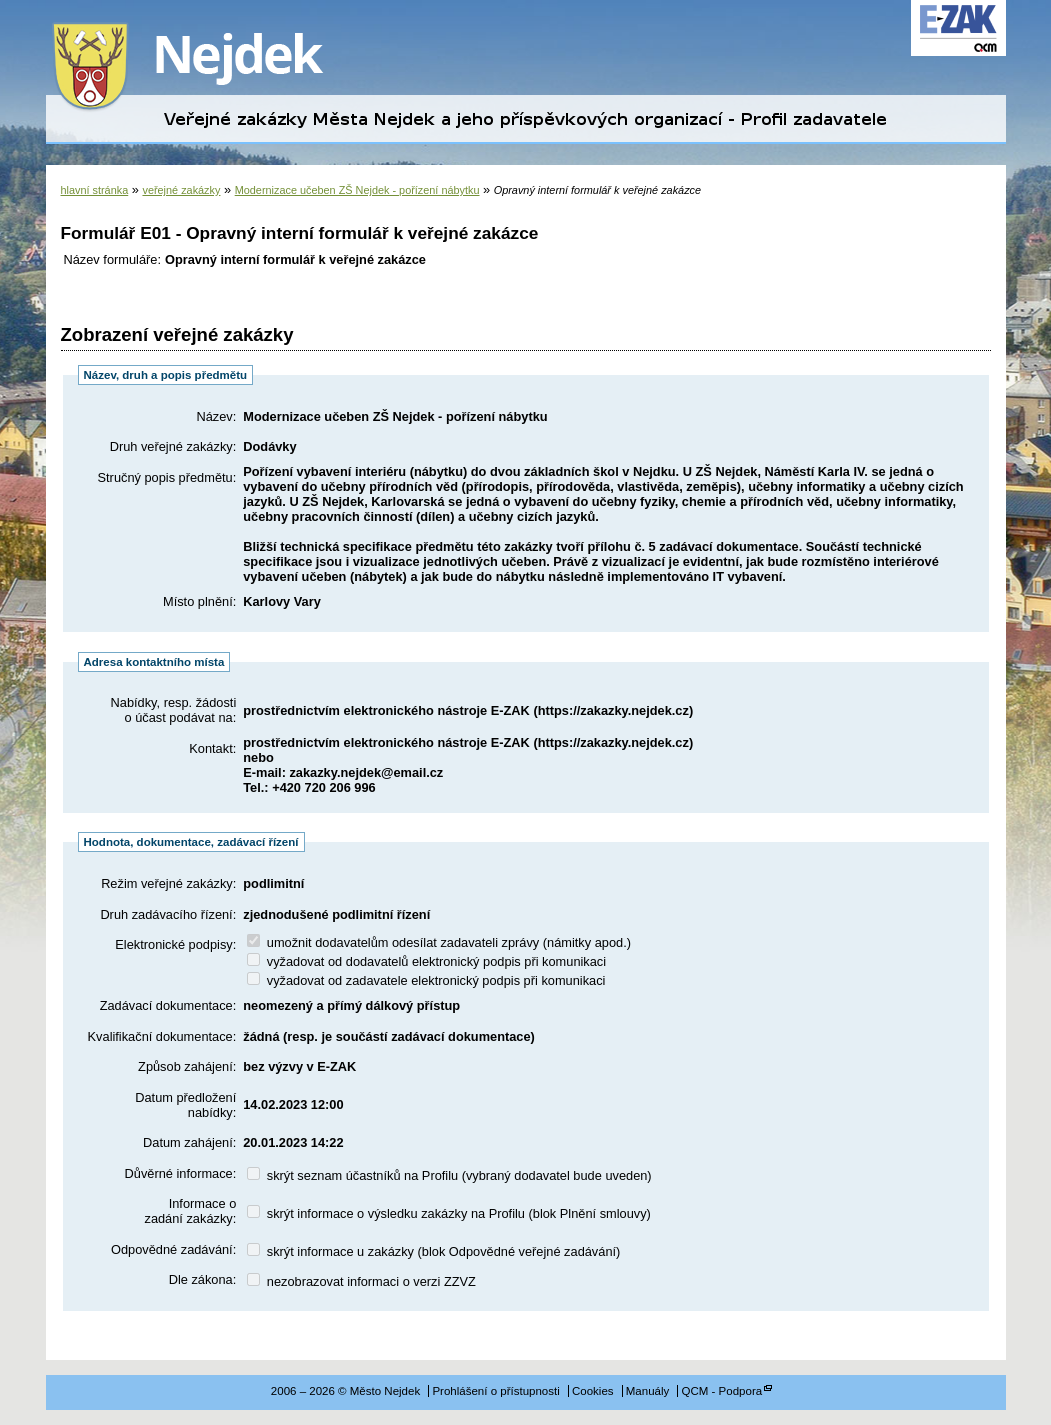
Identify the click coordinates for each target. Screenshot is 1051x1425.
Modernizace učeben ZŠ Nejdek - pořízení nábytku (357, 190)
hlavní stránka (95, 190)
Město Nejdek (201, 67)
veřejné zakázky (181, 190)
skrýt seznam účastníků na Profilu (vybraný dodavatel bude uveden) (449, 1175)
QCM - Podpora (722, 1391)
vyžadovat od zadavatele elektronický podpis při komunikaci (426, 980)
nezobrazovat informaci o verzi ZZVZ (361, 1281)
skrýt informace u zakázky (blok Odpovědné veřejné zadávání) (433, 1251)
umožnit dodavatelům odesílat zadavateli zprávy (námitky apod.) (439, 942)
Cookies (593, 1391)
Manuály (648, 1391)
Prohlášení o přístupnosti (495, 1391)
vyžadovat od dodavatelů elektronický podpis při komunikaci (426, 961)
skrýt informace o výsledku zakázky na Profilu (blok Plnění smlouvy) (449, 1213)
